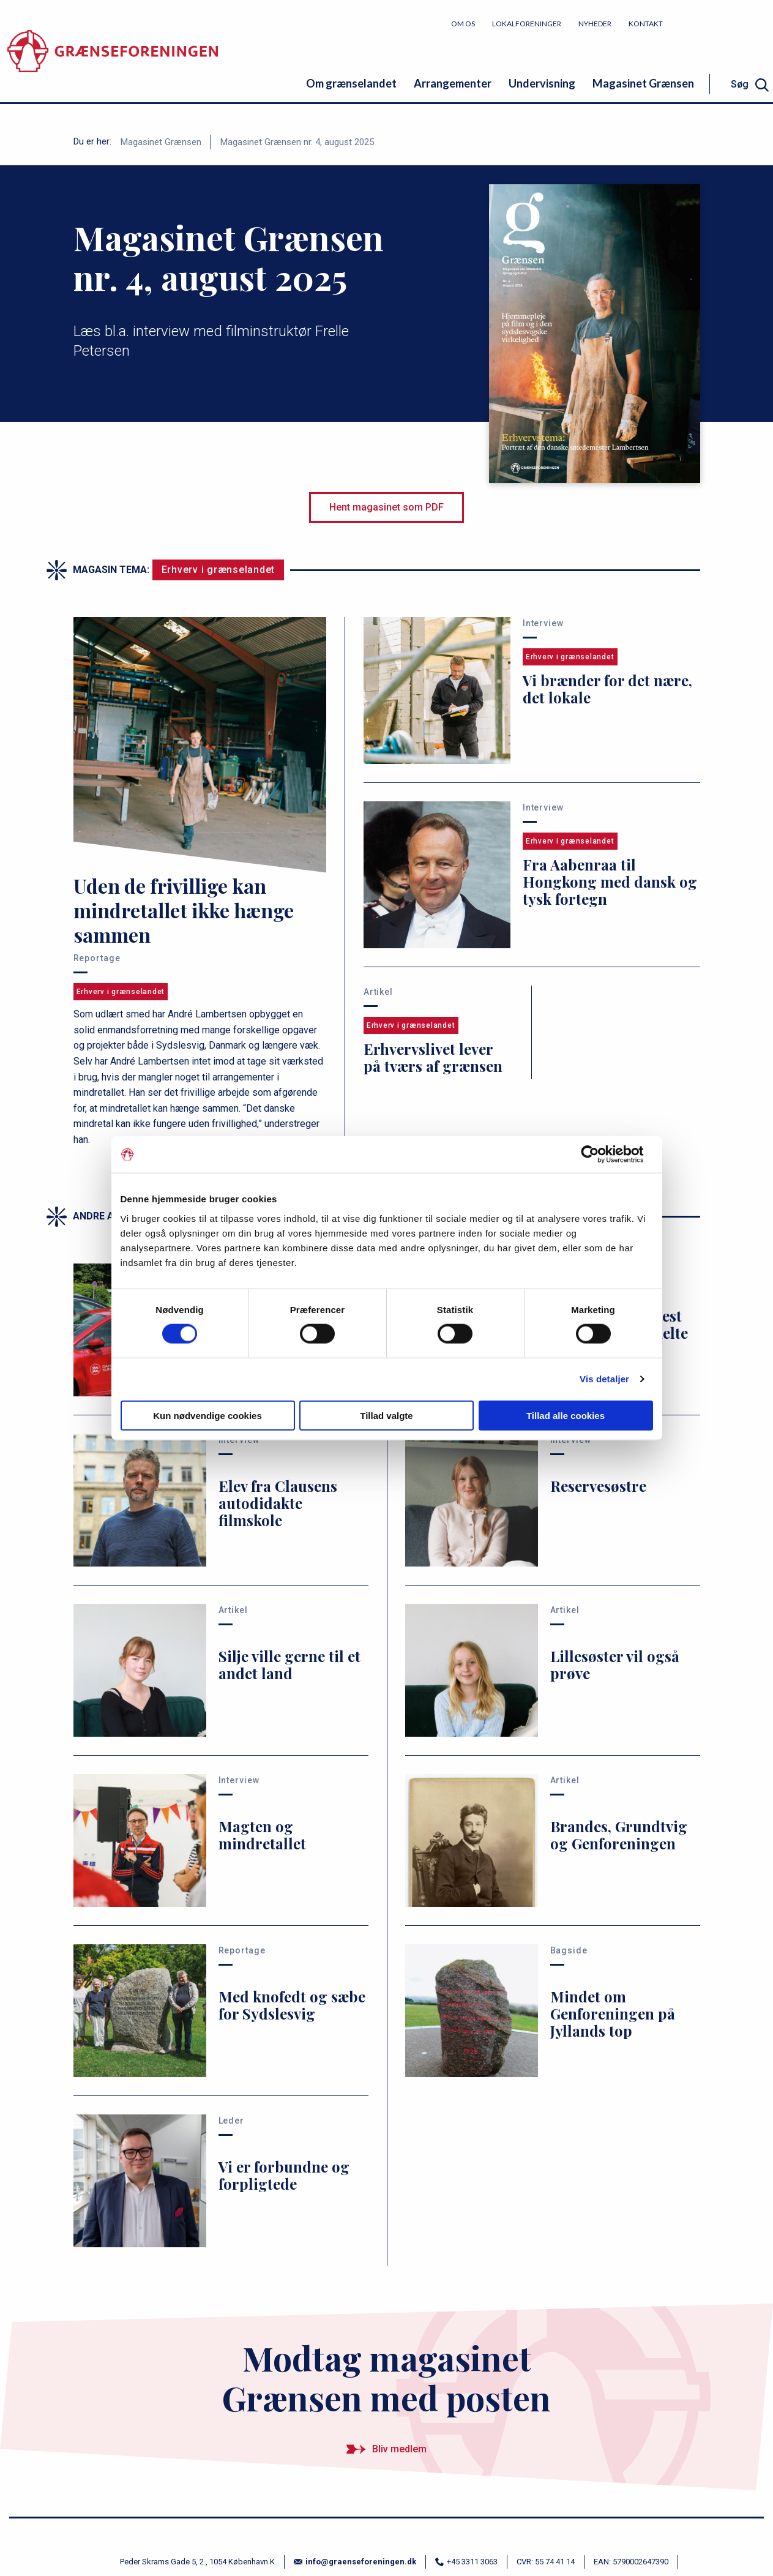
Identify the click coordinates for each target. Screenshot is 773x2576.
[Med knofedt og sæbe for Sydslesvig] (220, 2010)
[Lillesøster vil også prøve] (552, 1670)
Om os (463, 23)
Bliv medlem (727, 23)
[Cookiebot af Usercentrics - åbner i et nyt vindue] (599, 1154)
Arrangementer (452, 83)
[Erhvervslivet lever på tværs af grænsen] (438, 1032)
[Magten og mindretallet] (220, 1840)
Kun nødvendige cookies (207, 1415)
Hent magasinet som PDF (386, 507)
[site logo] (112, 58)
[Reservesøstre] (552, 1500)
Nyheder (594, 23)
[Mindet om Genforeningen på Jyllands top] (552, 2010)
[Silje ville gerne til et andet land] (220, 1670)
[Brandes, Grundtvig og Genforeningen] (552, 1840)
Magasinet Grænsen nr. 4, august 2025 (297, 142)
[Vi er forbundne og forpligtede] (220, 2181)
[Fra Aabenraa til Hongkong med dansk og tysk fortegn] (532, 874)
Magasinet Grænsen (643, 83)
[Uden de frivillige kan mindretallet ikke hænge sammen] (199, 882)
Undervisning (542, 83)
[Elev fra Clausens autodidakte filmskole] (220, 1500)
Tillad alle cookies (565, 1415)
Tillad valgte (386, 1415)
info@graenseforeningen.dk (355, 2561)
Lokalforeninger (526, 23)
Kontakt (646, 23)
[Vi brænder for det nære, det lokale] (532, 690)
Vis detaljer (604, 1379)
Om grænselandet (351, 83)
